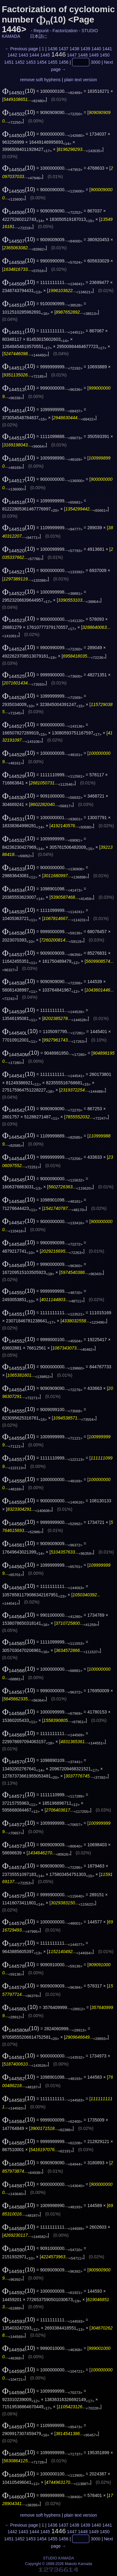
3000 (95, 62)
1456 (63, 62)
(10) (18, 90)
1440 (96, 48)
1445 (45, 54)
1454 (41, 62)
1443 (23, 54)
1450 (105, 54)
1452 (20, 62)
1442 (12, 54)
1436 (52, 48)
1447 (72, 54)
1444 (34, 54)
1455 (52, 62)
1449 (94, 54)
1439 (85, 48)
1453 (31, 62)
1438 (74, 48)
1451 (9, 62)
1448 (83, 54)
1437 (63, 48)
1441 (107, 48)
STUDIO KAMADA (58, 2558)
